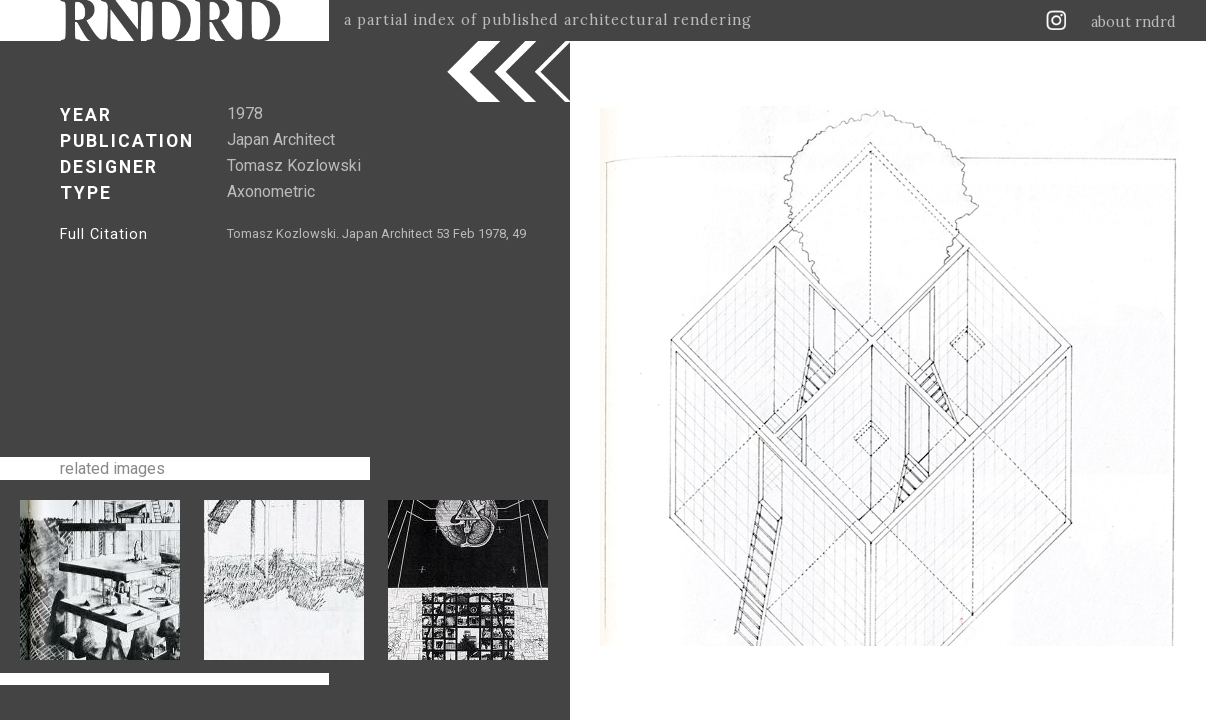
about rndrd (1133, 22)
